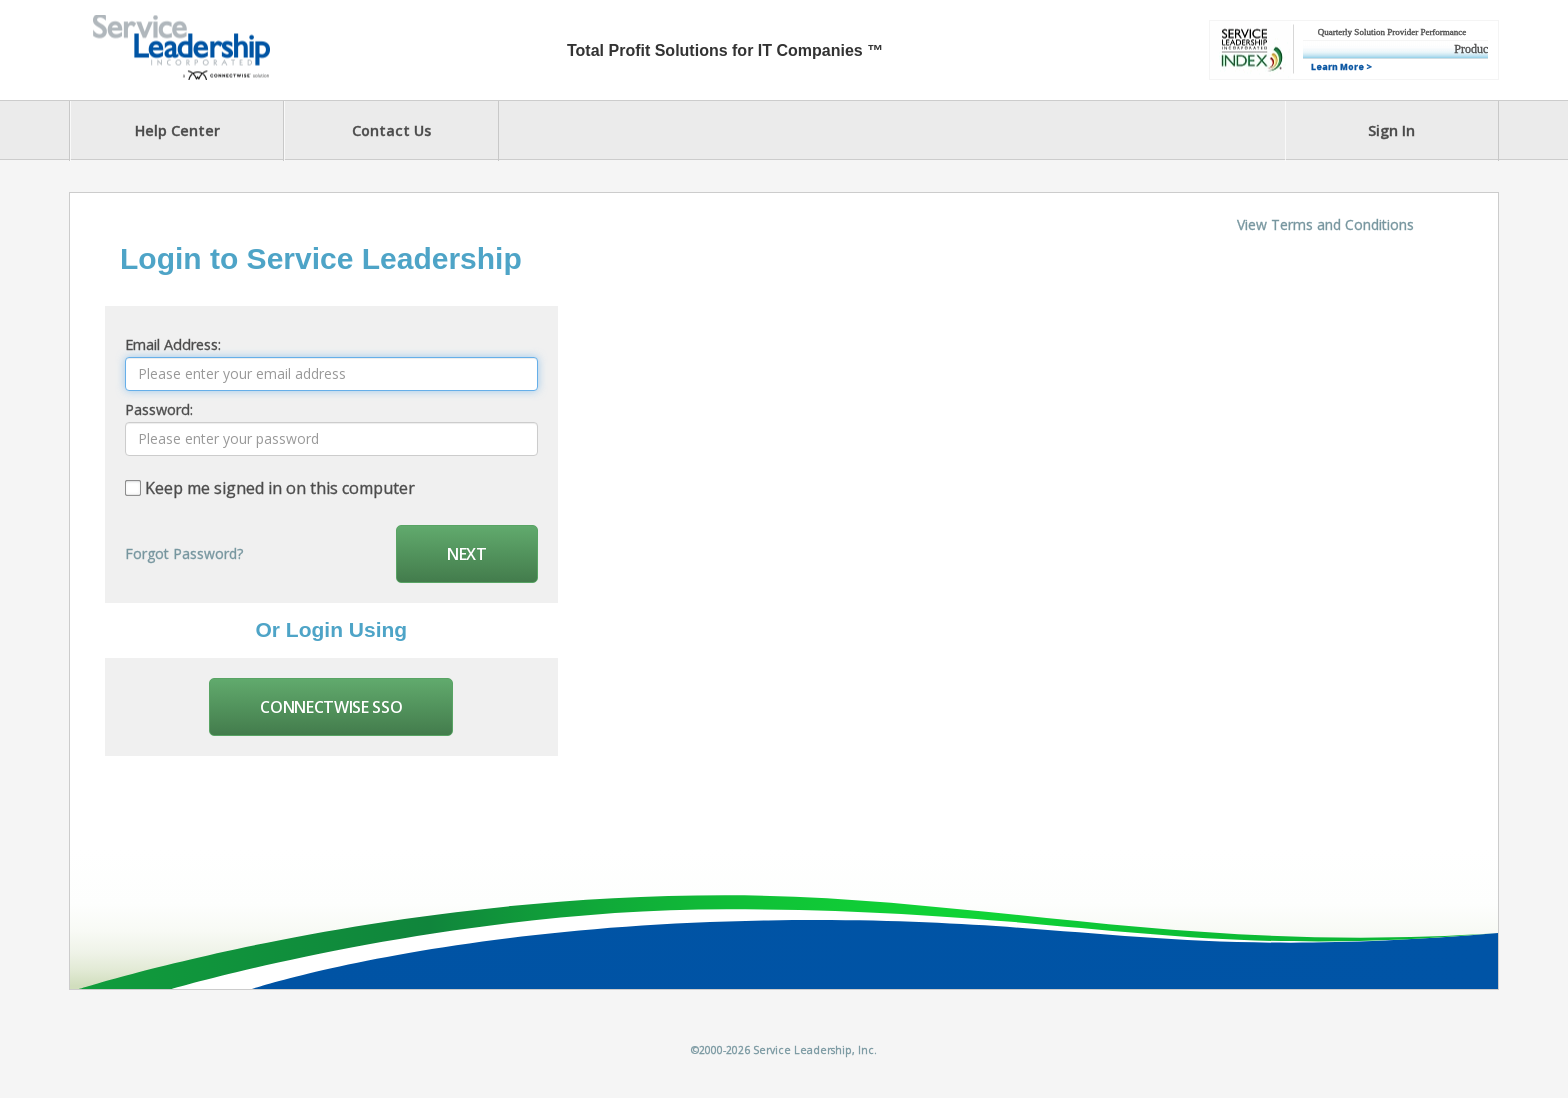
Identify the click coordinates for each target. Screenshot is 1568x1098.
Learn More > (1341, 67)
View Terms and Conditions (1325, 224)
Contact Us (391, 130)
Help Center (177, 130)
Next (467, 554)
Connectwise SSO (331, 707)
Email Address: (173, 344)
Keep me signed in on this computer (280, 488)
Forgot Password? (184, 553)
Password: (159, 409)
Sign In (1391, 130)
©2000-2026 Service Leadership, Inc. (784, 1050)
